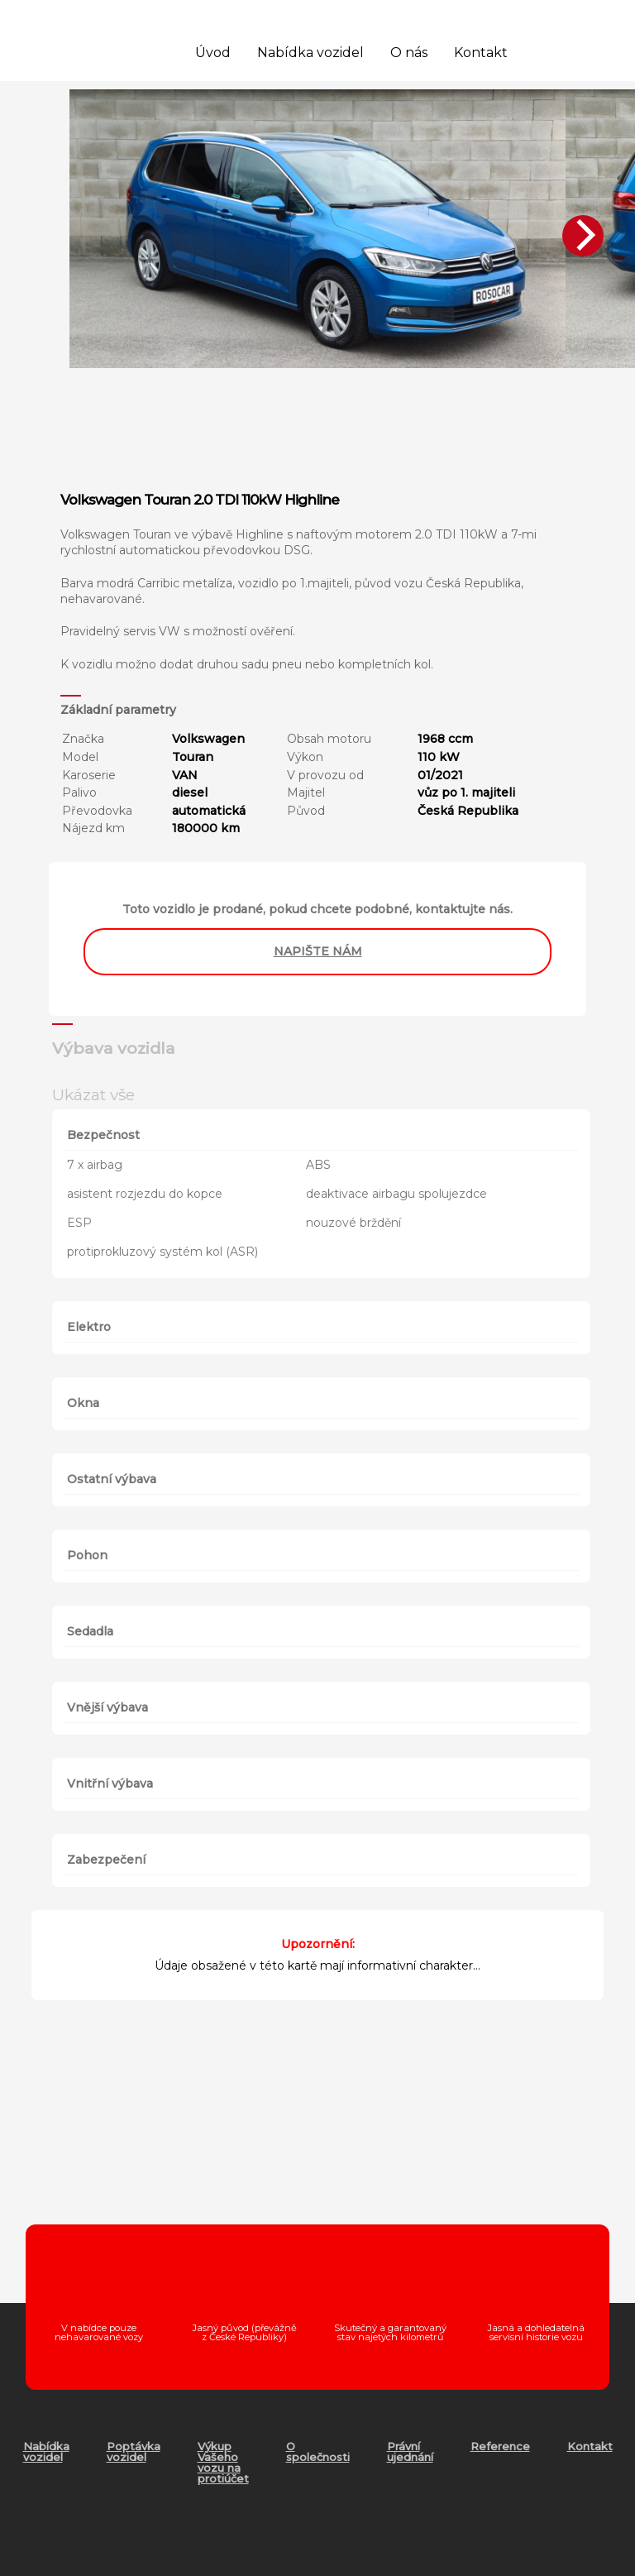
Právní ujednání (410, 2451)
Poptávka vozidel (133, 2451)
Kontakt (481, 52)
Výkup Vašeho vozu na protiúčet (223, 2462)
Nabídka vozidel (310, 52)
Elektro (89, 1326)
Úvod (213, 52)
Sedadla (90, 1631)
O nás (408, 52)
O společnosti (318, 2451)
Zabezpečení (106, 1859)
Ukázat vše (93, 1094)
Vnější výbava (107, 1707)
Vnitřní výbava (110, 1783)
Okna (83, 1403)
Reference (500, 2446)
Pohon (87, 1555)
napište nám (318, 951)
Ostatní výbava (111, 1479)
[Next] (583, 235)
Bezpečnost (103, 1135)
